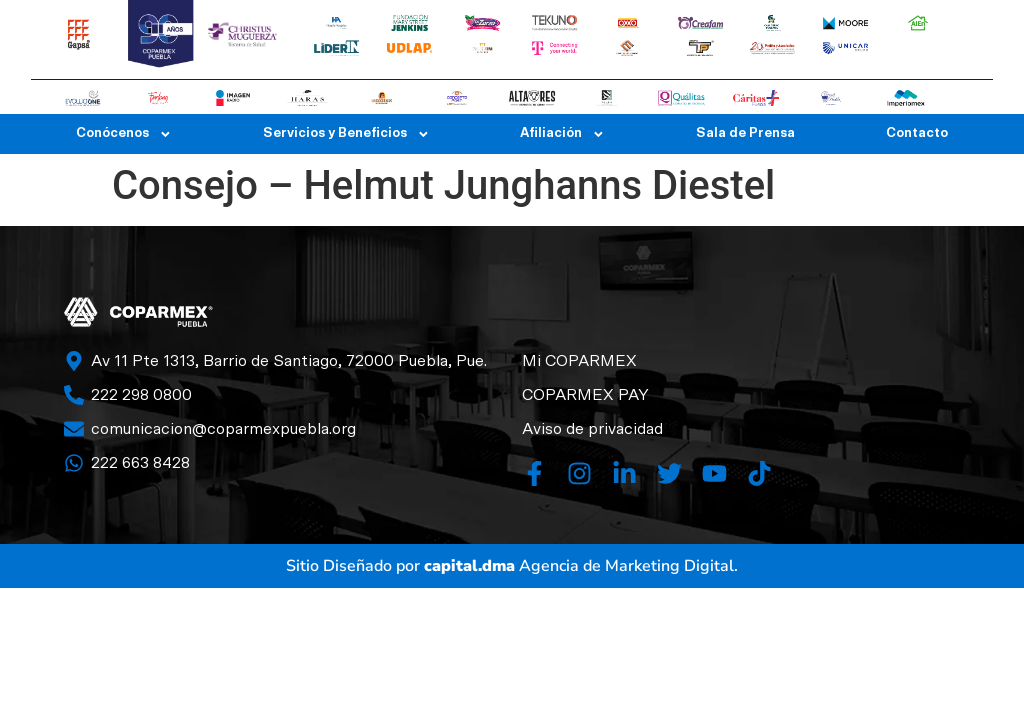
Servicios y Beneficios (346, 134)
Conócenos (124, 134)
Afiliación (562, 134)
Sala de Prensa (745, 133)
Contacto (917, 133)
